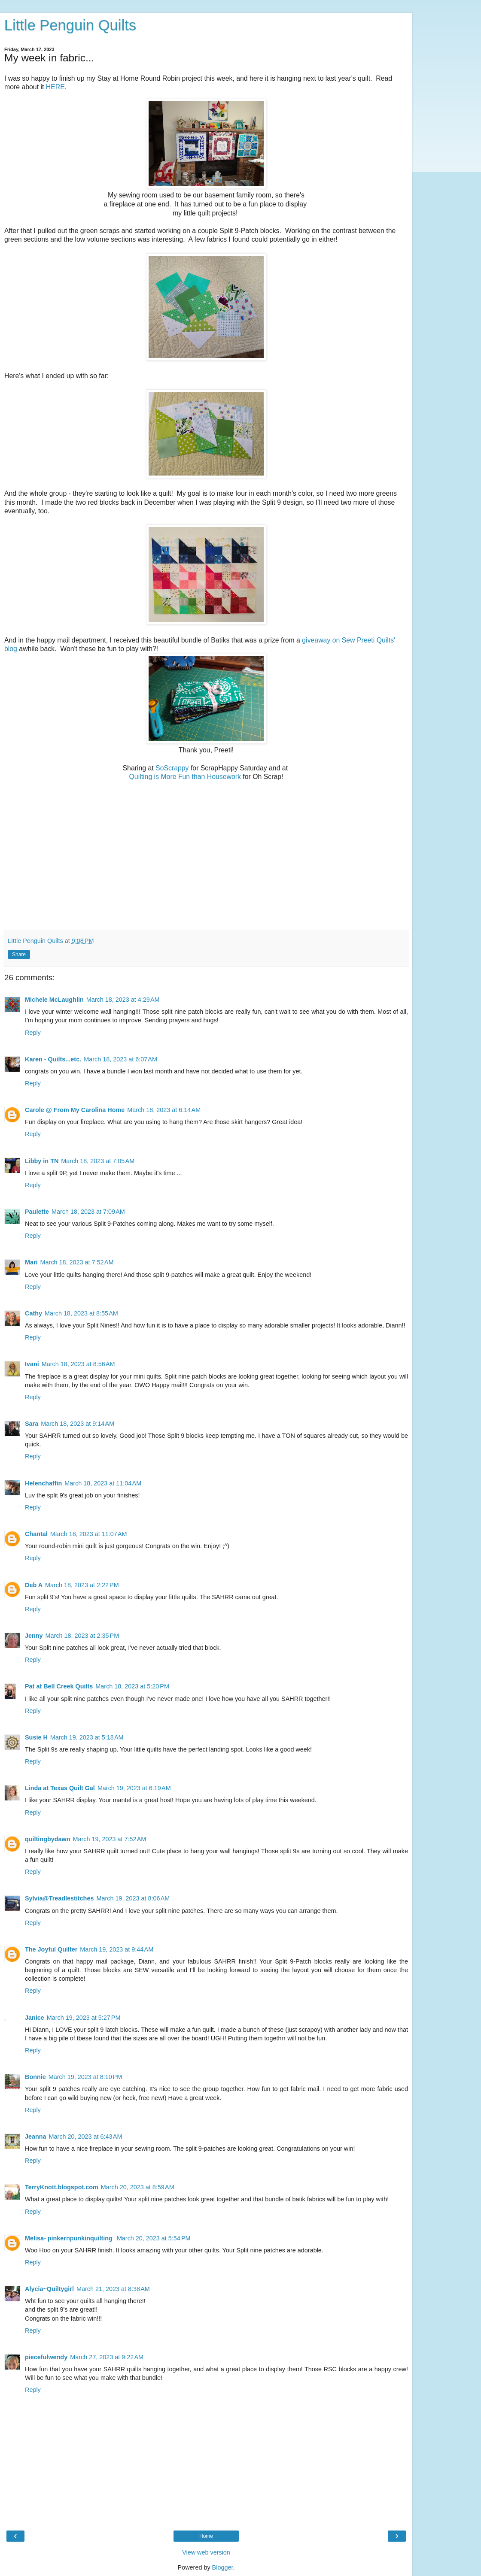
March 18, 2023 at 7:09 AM (88, 1211)
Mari (31, 1262)
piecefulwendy (46, 2357)
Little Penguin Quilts (70, 25)
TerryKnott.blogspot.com (61, 2187)
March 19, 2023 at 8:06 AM (133, 1898)
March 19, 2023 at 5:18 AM (87, 1737)
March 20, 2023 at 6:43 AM (85, 2136)
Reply (33, 1032)
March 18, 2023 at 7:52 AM (77, 1262)
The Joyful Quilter (51, 1949)
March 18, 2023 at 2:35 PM (82, 1635)
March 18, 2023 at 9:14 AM (77, 1423)
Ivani (32, 1364)
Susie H (36, 1737)
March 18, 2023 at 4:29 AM (123, 999)
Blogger (222, 2567)
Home (206, 2536)
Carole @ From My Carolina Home (75, 1109)
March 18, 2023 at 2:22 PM (82, 1585)
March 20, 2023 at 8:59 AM (137, 2187)
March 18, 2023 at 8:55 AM (81, 1313)
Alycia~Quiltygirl (49, 2288)
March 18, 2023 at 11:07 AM (88, 1533)
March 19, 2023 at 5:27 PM (84, 2017)
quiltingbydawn (47, 1839)
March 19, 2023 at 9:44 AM (116, 1949)
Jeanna (35, 2136)
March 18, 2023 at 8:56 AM (78, 1364)
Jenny (34, 1635)
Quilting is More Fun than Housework (185, 776)
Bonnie (35, 2076)
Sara (31, 1423)
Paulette (37, 1211)
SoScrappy (172, 768)
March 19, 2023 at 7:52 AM (109, 1839)
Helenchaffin (43, 1483)
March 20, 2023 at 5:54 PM (154, 2238)
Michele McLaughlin (54, 999)
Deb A (34, 1585)
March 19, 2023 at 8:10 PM (85, 2076)
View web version (206, 2552)
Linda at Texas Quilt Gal (60, 1788)
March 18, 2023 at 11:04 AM (102, 1483)
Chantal (36, 1533)
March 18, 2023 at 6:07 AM (120, 1059)
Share (19, 955)
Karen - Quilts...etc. (53, 1059)
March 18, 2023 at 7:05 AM (97, 1161)
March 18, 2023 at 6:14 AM (164, 1109)
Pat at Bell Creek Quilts (59, 1686)
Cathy (33, 1313)
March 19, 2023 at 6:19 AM (134, 1788)
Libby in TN (41, 1161)
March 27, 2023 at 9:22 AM (106, 2357)
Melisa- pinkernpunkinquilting (69, 2238)
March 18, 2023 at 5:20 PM (132, 1686)
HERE (55, 87)
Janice (34, 2017)
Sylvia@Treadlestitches (59, 1898)
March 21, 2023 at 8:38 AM (113, 2288)
